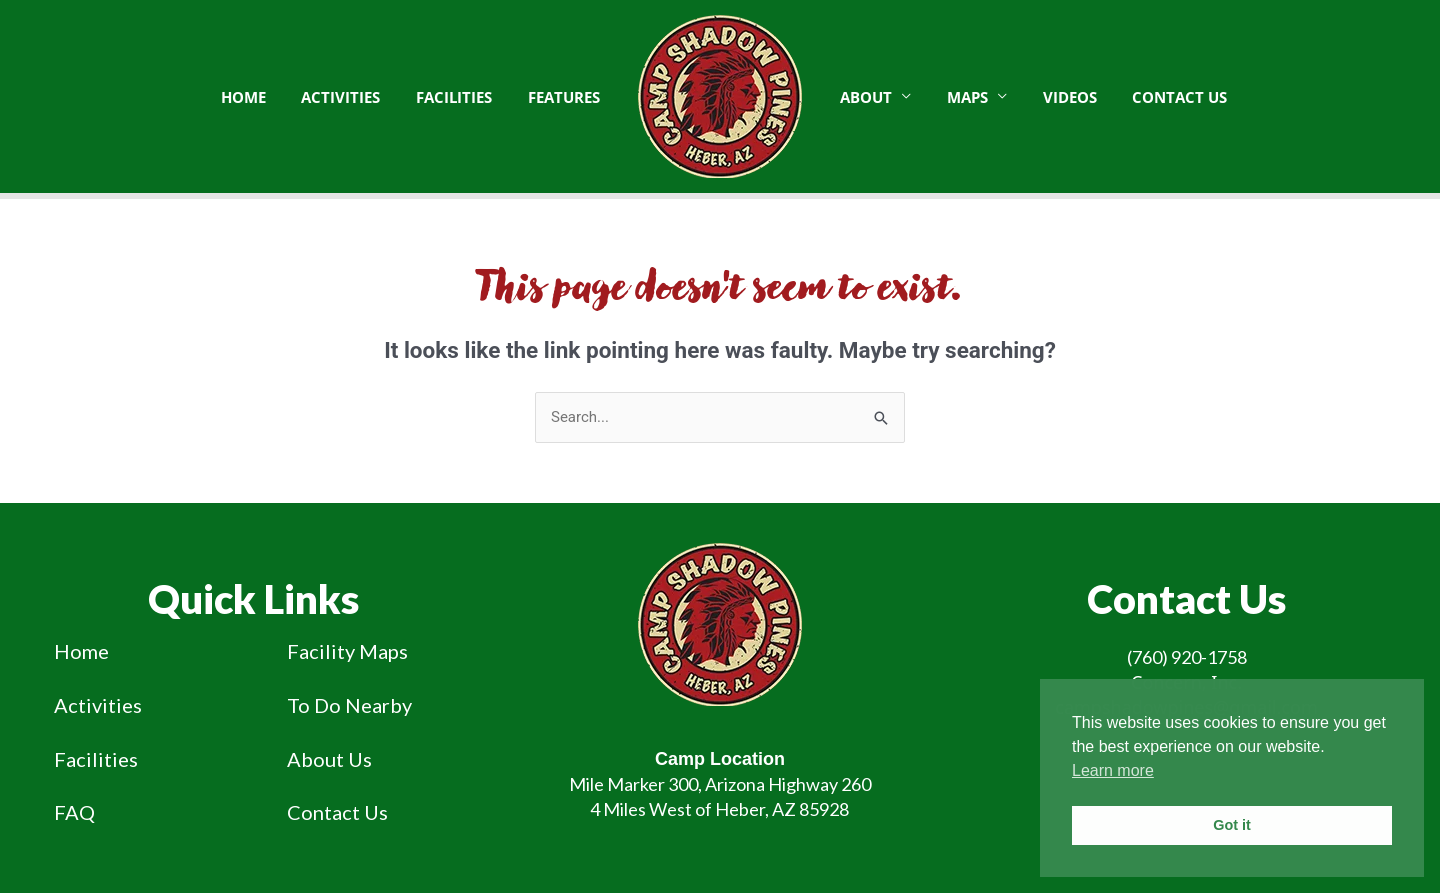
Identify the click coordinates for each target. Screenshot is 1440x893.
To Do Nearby (349, 705)
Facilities (96, 759)
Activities (98, 705)
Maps (958, 97)
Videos (1055, 97)
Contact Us (1159, 97)
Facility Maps (347, 651)
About (863, 97)
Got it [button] (1232, 825)
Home (81, 651)
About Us (329, 759)
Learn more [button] (1113, 770)
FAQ (74, 812)
